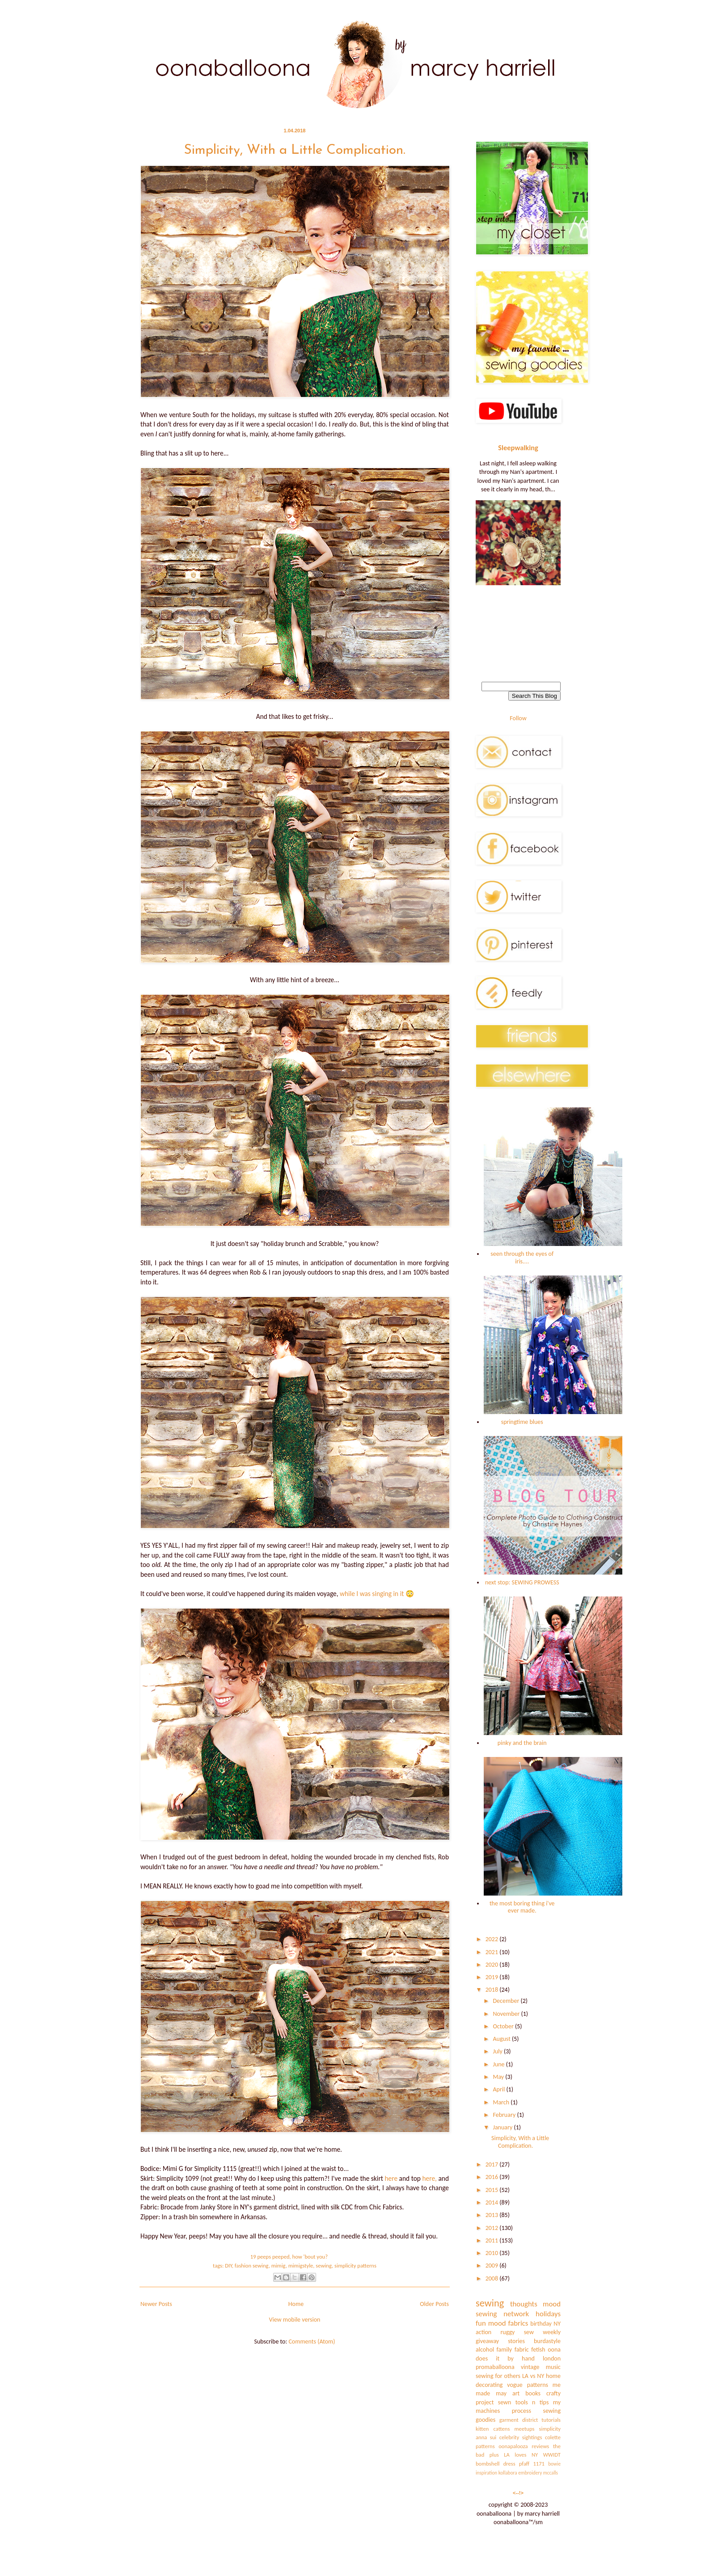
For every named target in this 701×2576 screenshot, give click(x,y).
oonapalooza (513, 2446)
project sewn (493, 2402)
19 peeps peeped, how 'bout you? (289, 2256)
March (502, 2102)
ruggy (507, 2332)
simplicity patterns (355, 2265)
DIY (228, 2265)
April (499, 2089)
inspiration (486, 2473)
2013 (493, 2215)
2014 (493, 2202)
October (504, 2026)
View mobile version (295, 2319)
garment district (518, 2419)
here (390, 2178)
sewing (324, 2265)
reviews (540, 2446)
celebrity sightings (520, 2437)
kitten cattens (493, 2428)
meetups (525, 2428)
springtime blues (522, 1422)
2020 (493, 1964)
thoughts (523, 2304)
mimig (278, 2265)
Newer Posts (156, 2304)
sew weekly (542, 2332)
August (502, 2039)
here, (429, 2178)
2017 (493, 2164)
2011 (493, 2240)
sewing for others (498, 2376)
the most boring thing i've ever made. (522, 1907)
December (506, 2001)
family (504, 2349)
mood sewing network (518, 2308)
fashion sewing (252, 2265)
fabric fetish (530, 2349)
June (499, 2064)
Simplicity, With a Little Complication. (294, 150)
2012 (493, 2228)
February (505, 2115)
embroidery (530, 2473)
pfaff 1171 (532, 2463)
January (503, 2127)
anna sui (486, 2437)
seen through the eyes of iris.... (521, 1257)
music (553, 2367)
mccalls (550, 2473)
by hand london (534, 2358)
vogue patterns (527, 2385)
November (507, 2014)
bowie (554, 2464)
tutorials (551, 2419)
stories (516, 2341)
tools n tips (532, 2402)
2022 (493, 1939)
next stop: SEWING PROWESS (522, 1582)
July (498, 2051)
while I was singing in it (372, 1593)
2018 (493, 1989)
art (515, 2393)
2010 (493, 2253)
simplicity (550, 2428)
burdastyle (547, 2341)
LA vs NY (533, 2376)
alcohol (485, 2349)
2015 (493, 2190)
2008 (493, 2278)
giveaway (487, 2341)
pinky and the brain (522, 1743)
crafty (553, 2393)
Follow (518, 718)
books (533, 2393)
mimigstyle (300, 2265)
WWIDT (552, 2454)
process (521, 2411)
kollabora (507, 2473)
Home (296, 2304)
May (499, 2077)
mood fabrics (508, 2323)
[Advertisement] (518, 629)
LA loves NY (521, 2454)
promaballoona (495, 2367)
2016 (493, 2177)
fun (481, 2323)
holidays (548, 2313)
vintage (530, 2367)
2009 (493, 2265)
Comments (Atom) (311, 2341)
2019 (493, 1977)
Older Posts (434, 2304)
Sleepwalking (518, 447)
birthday (541, 2323)
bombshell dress (495, 2463)
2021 (493, 1952)
